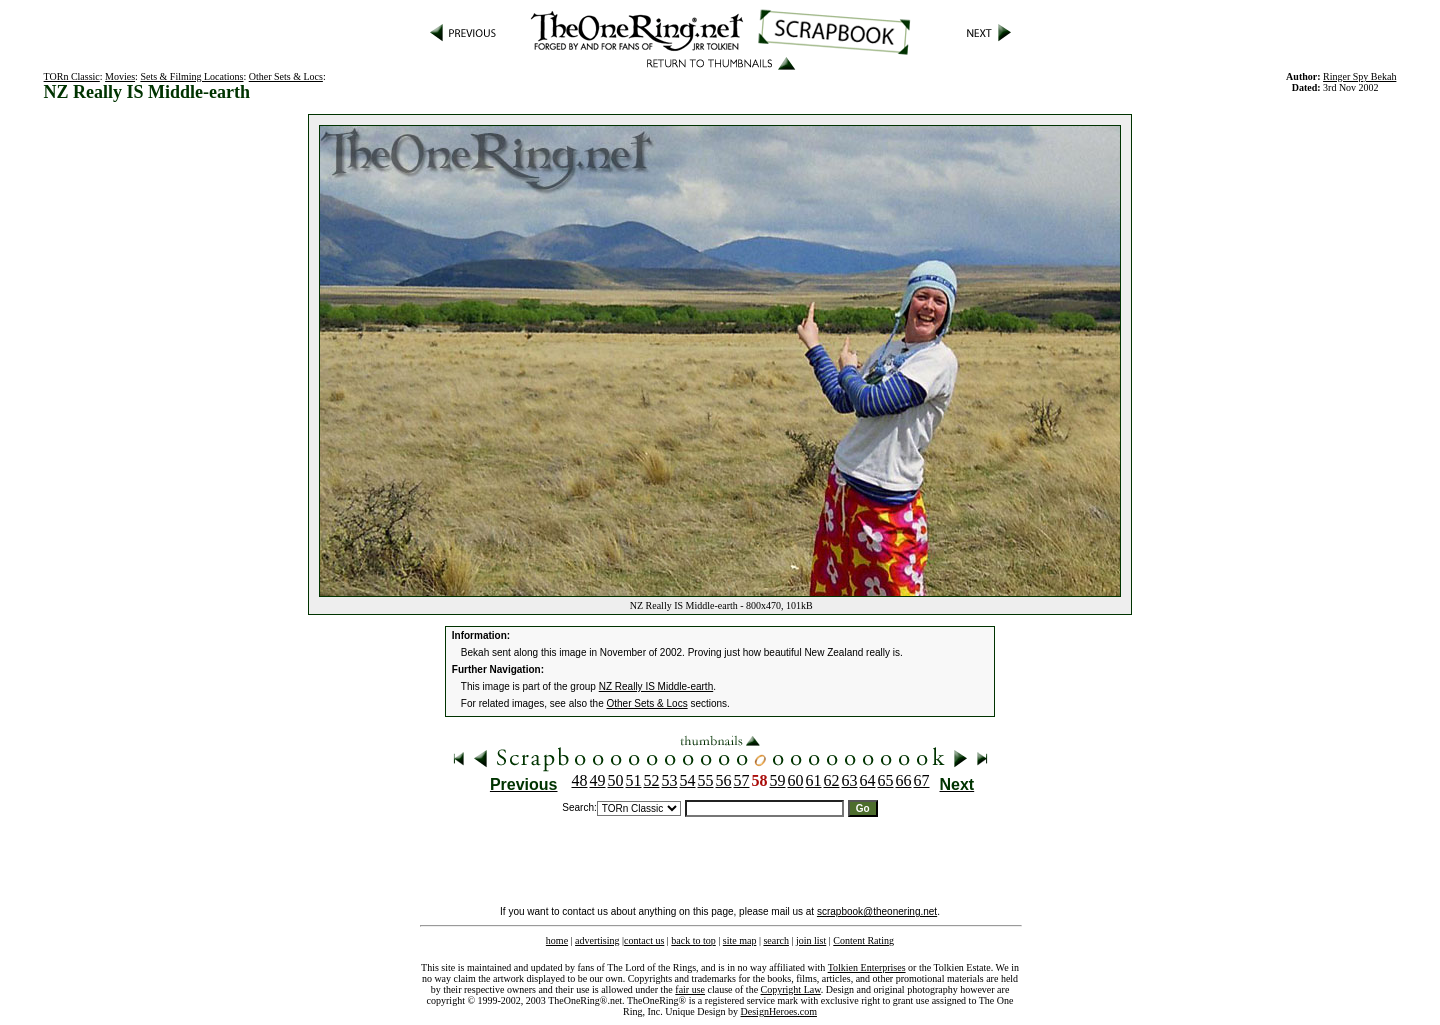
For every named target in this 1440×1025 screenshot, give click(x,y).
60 (796, 780)
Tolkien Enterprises (867, 967)
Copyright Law (791, 989)
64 (868, 780)
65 (886, 780)
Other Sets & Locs (286, 76)
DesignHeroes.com (779, 1011)
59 (778, 780)
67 (922, 780)
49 (598, 780)
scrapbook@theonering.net (877, 911)
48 (580, 780)
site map (740, 940)
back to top (693, 940)
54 (688, 780)
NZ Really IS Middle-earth (656, 686)
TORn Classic (72, 76)
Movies (120, 76)
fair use (690, 989)
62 (832, 780)
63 (850, 780)
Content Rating (863, 940)
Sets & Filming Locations (191, 76)
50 (616, 780)
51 (634, 780)
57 (742, 780)
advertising (597, 940)
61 (814, 780)
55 (706, 780)
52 (652, 780)
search (776, 940)
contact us (644, 940)
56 (724, 780)
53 (670, 780)
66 (904, 780)
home (557, 940)
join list (811, 940)
